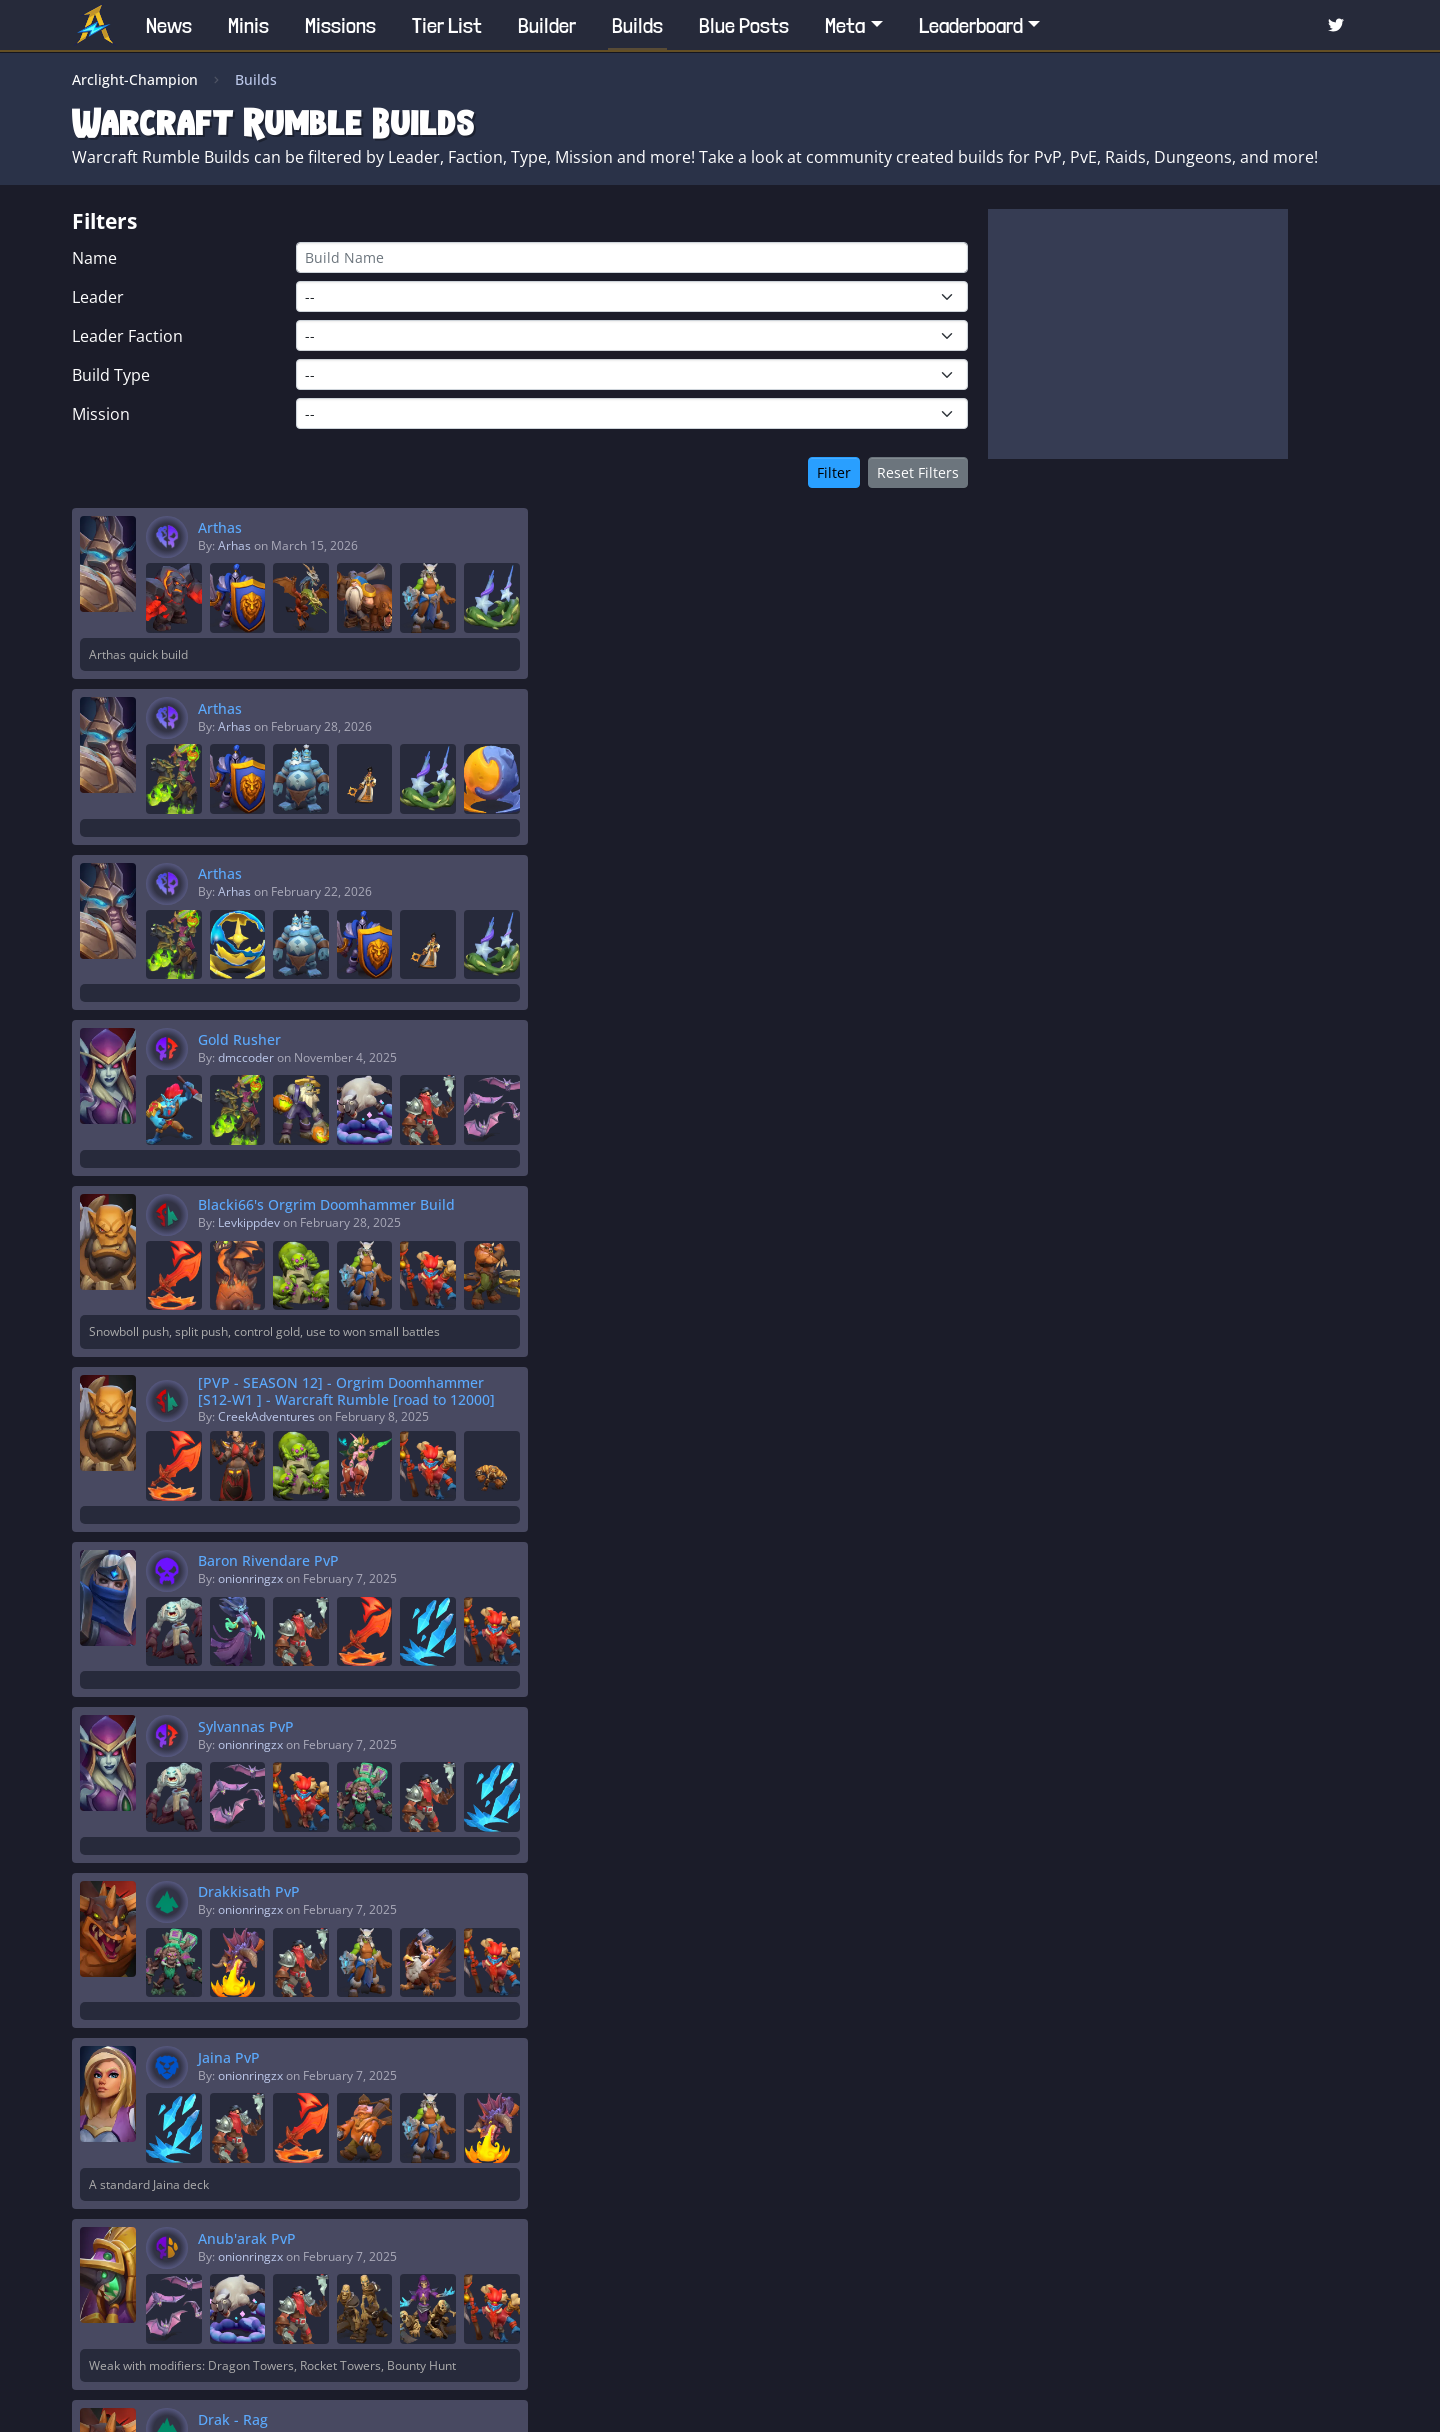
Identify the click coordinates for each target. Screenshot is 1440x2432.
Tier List (447, 25)
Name (94, 258)
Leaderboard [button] (971, 25)
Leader (98, 297)
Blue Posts (744, 25)
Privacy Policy (795, 2398)
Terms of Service (906, 2398)
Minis (248, 25)
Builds (637, 25)
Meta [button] (845, 25)
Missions (340, 25)
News (169, 25)
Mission (101, 414)
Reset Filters (918, 472)
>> (874, 2262)
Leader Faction (127, 336)
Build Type (111, 375)
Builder (547, 25)
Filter (834, 472)
